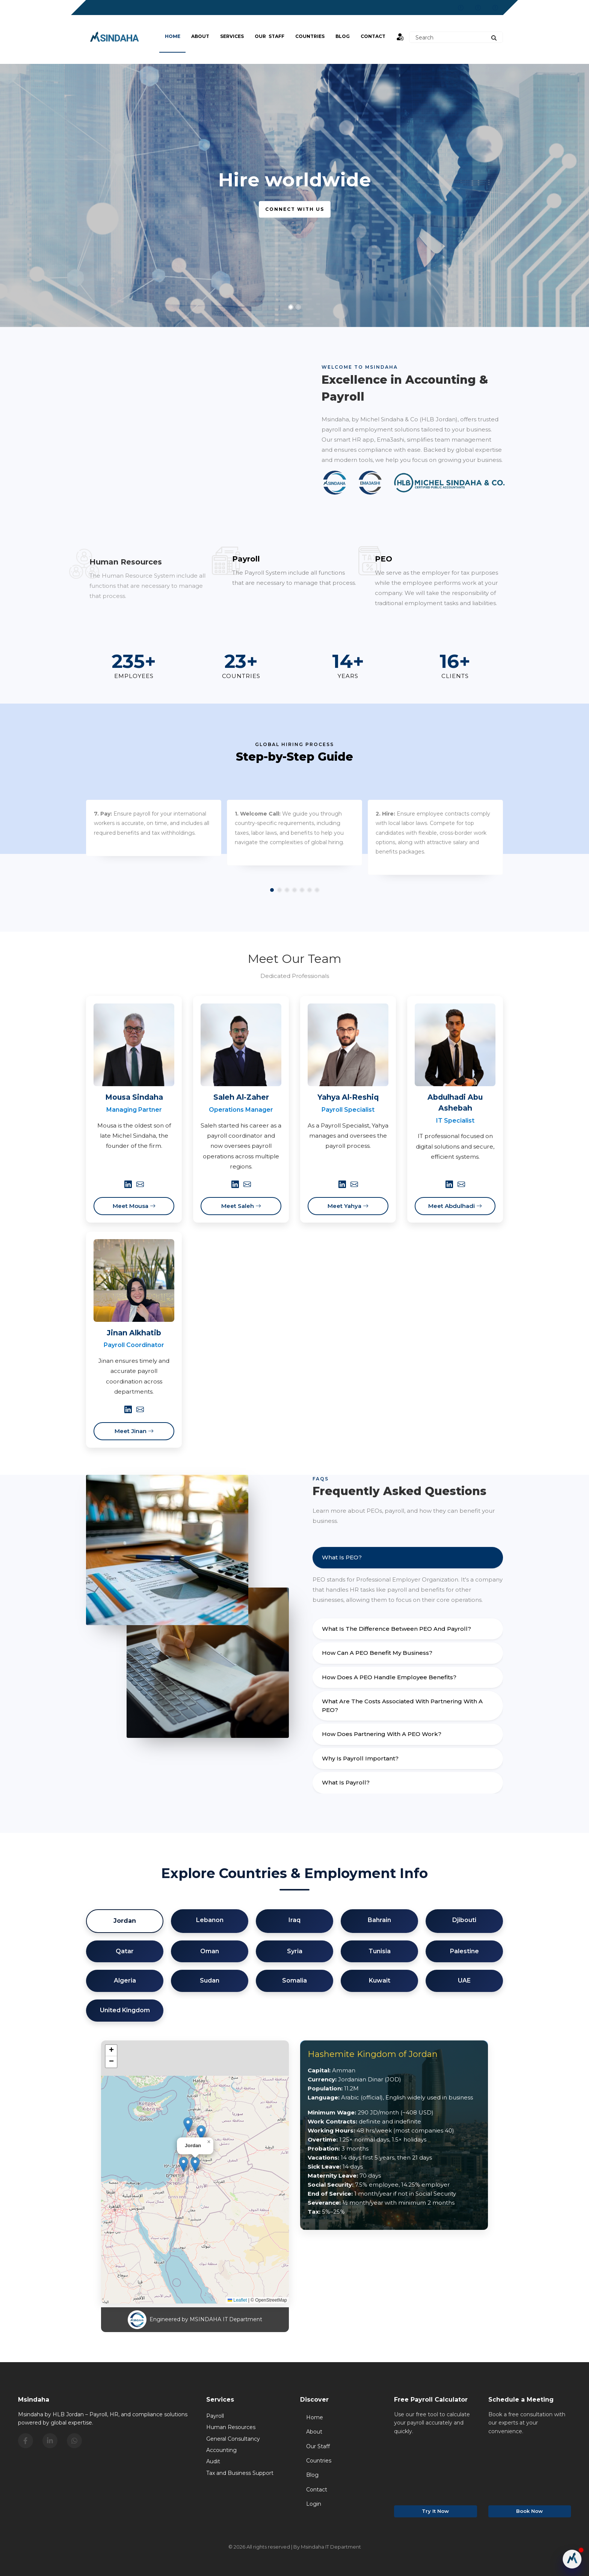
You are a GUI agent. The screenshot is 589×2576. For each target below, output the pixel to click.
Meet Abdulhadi (455, 1205)
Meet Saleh (241, 1205)
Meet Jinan (134, 1431)
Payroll (215, 2416)
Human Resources (230, 2427)
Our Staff (269, 36)
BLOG (342, 36)
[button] (195, 2164)
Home (172, 36)
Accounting (221, 2450)
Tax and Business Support (239, 2473)
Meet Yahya (348, 1205)
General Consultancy (233, 2438)
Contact (373, 36)
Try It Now (435, 2511)
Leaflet (237, 2300)
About (200, 36)
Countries (310, 36)
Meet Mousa (134, 1205)
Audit (213, 2461)
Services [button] (232, 36)
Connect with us (294, 209)
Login (313, 2503)
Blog (312, 2475)
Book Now (529, 2511)
